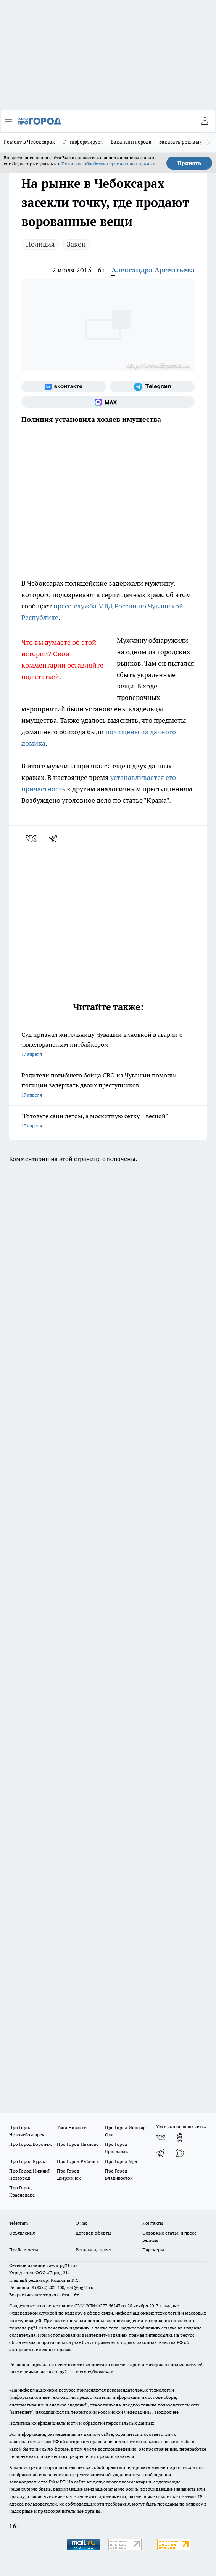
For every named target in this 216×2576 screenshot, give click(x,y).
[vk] (32, 838)
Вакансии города (131, 141)
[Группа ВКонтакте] (63, 386)
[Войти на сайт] (204, 121)
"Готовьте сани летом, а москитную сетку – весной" (108, 1121)
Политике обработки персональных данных (108, 164)
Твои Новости (72, 2127)
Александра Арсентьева (153, 270)
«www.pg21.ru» (61, 2265)
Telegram (18, 2223)
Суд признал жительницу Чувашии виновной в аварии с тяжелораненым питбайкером (108, 1045)
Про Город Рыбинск (78, 2161)
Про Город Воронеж (30, 2144)
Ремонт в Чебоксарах (29, 141)
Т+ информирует (83, 141)
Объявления (22, 2233)
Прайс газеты (23, 2250)
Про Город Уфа (121, 2161)
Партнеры (153, 2250)
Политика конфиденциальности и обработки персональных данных (81, 2423)
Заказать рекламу (180, 141)
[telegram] (55, 838)
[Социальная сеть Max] (108, 402)
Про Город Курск (27, 2161)
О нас (81, 2223)
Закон (76, 244)
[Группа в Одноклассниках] (179, 2137)
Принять (189, 163)
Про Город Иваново (78, 2144)
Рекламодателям (94, 2250)
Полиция (40, 244)
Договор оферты (93, 2233)
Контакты (152, 2223)
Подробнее (167, 2412)
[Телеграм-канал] (152, 386)
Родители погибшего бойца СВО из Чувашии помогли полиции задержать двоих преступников (108, 1085)
